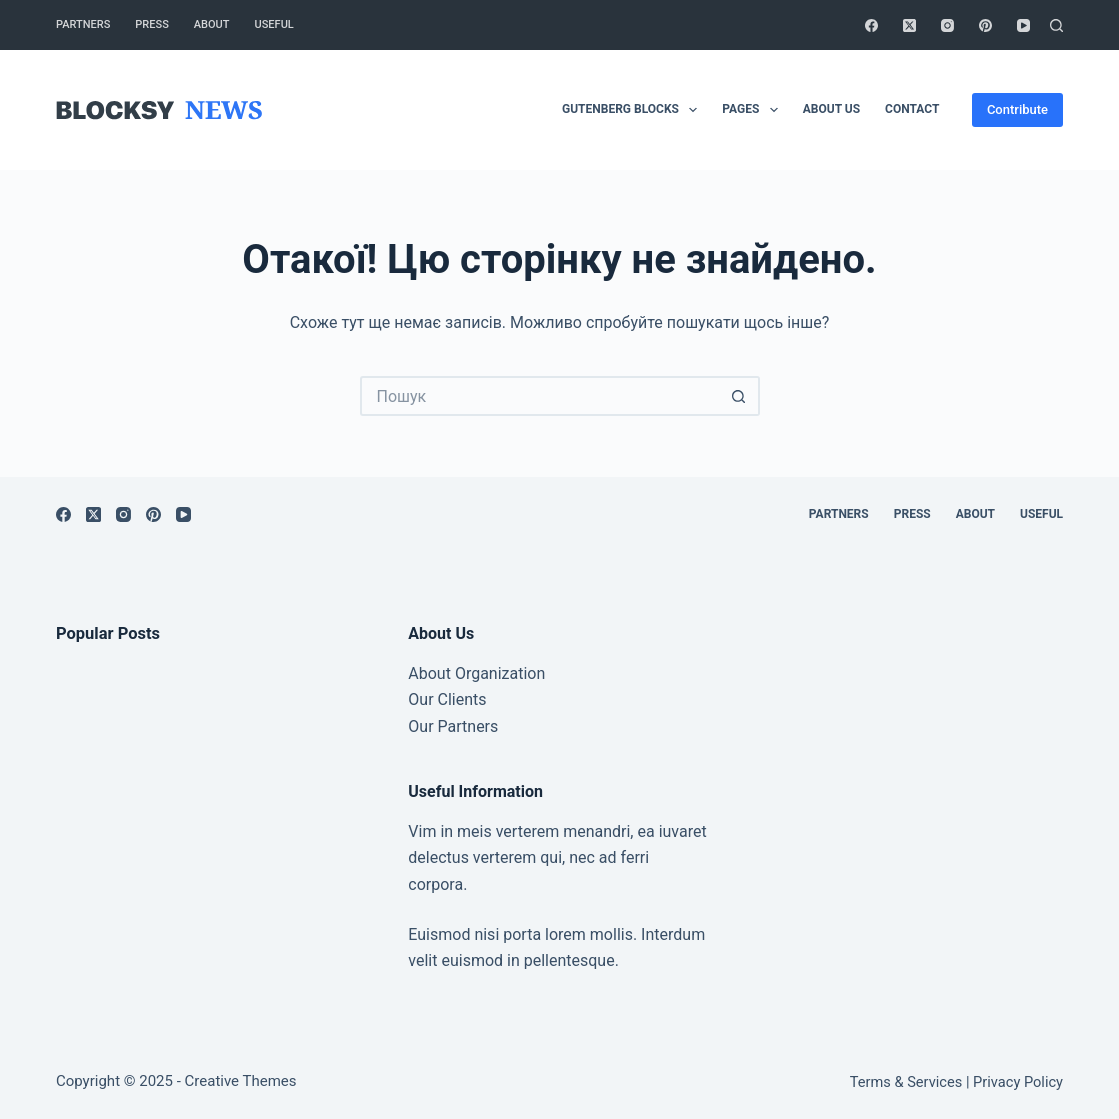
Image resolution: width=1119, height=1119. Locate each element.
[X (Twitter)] (909, 25)
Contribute (1017, 109)
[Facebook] (871, 25)
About (212, 24)
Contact (912, 109)
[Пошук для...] (540, 396)
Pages (753, 110)
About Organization (476, 673)
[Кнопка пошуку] (740, 396)
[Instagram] (947, 25)
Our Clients (447, 699)
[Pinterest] (985, 25)
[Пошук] (1056, 25)
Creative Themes (241, 1081)
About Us (831, 109)
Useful (274, 24)
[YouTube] (1023, 25)
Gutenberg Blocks (633, 110)
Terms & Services (906, 1082)
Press (151, 24)
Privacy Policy (1018, 1082)
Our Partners (453, 726)
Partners (83, 24)
